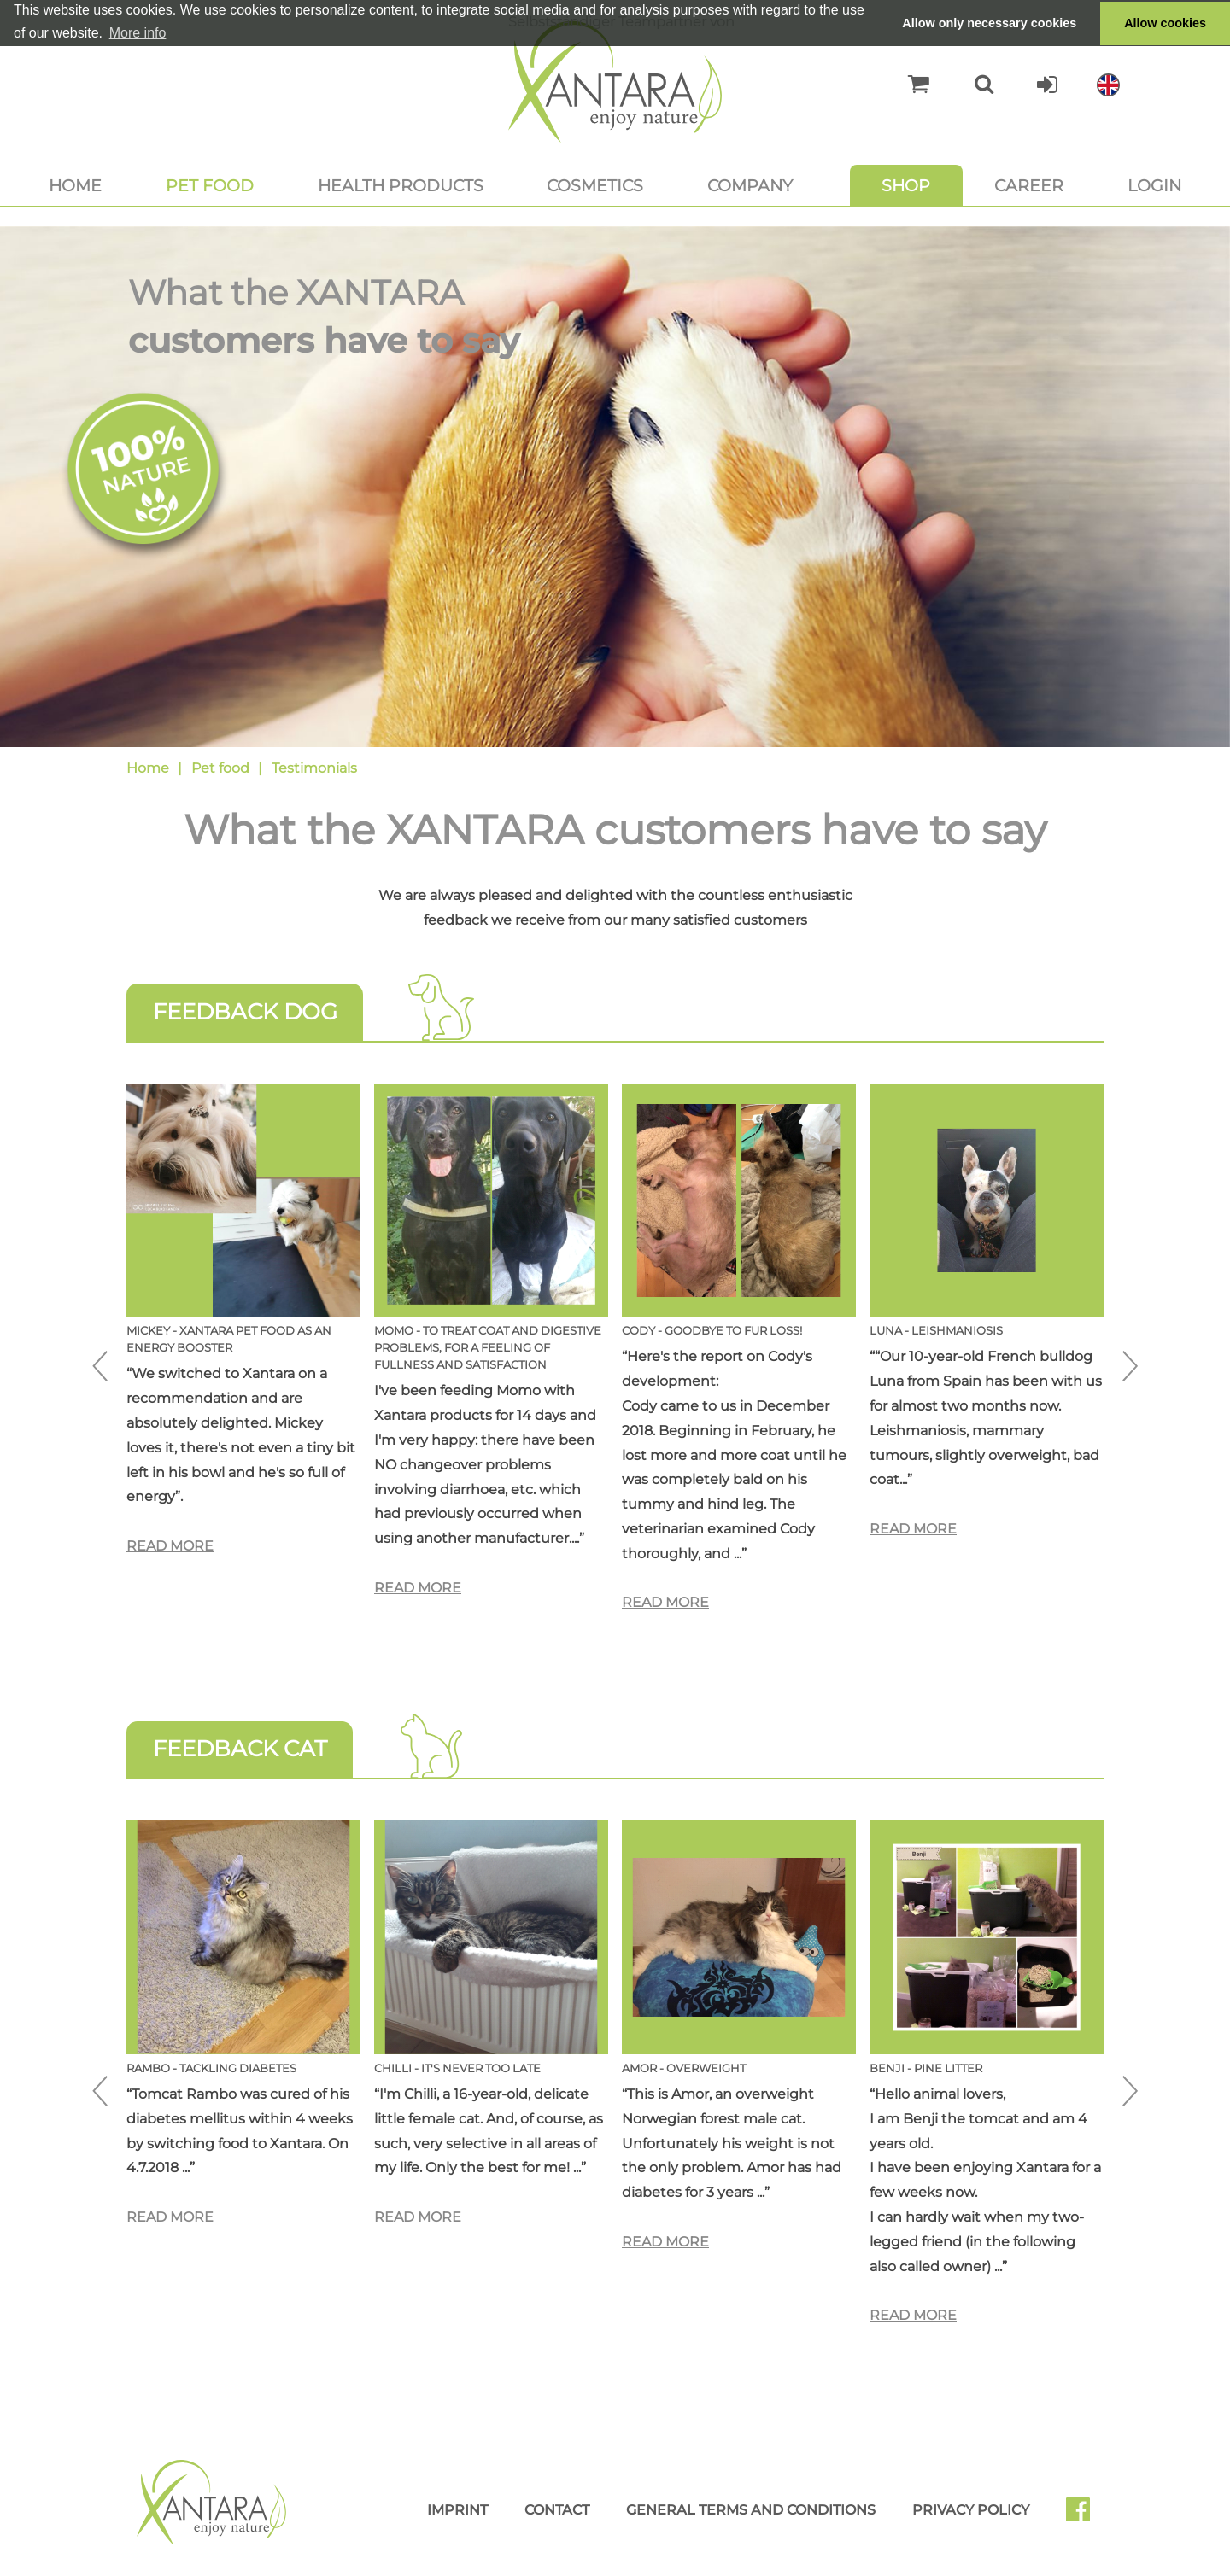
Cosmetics (595, 185)
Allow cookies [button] (1165, 23)
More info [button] (138, 33)
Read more (170, 1546)
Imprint (457, 2510)
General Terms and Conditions (751, 2510)
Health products (400, 185)
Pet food (210, 185)
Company (750, 185)
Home (75, 185)
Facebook (1085, 2515)
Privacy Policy (970, 2510)
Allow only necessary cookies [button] (989, 23)
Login (1154, 185)
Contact (556, 2510)
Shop (906, 185)
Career (1028, 185)
